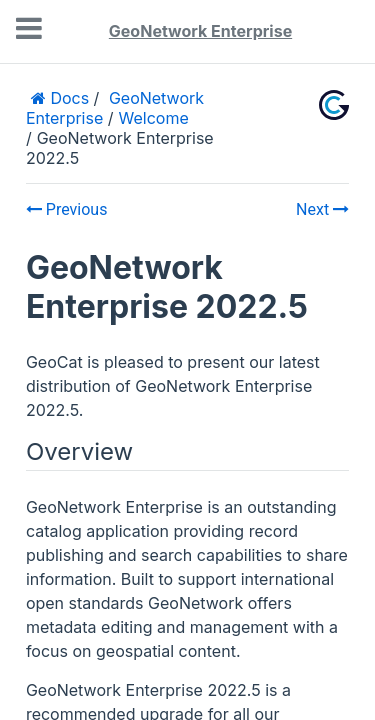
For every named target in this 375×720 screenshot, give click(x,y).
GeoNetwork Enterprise (200, 31)
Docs (67, 98)
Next (322, 209)
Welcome (154, 118)
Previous (67, 209)
